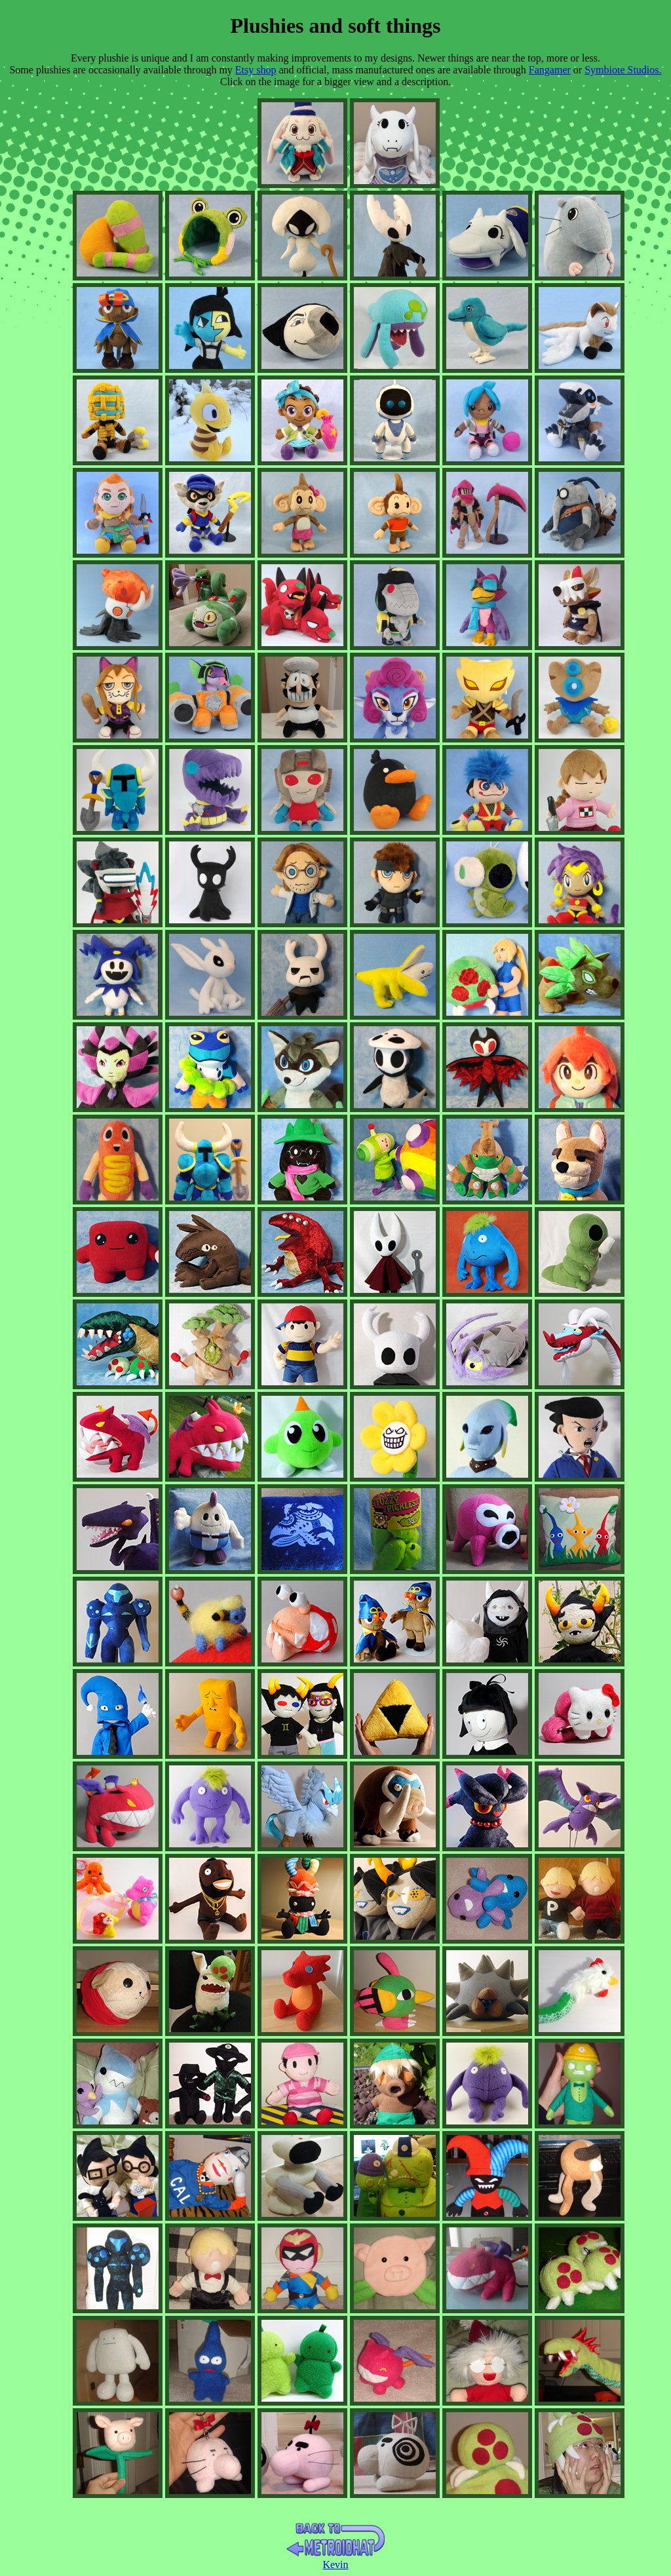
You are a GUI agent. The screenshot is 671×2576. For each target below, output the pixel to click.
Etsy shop (256, 69)
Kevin (335, 2564)
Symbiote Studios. (623, 69)
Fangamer (550, 69)
